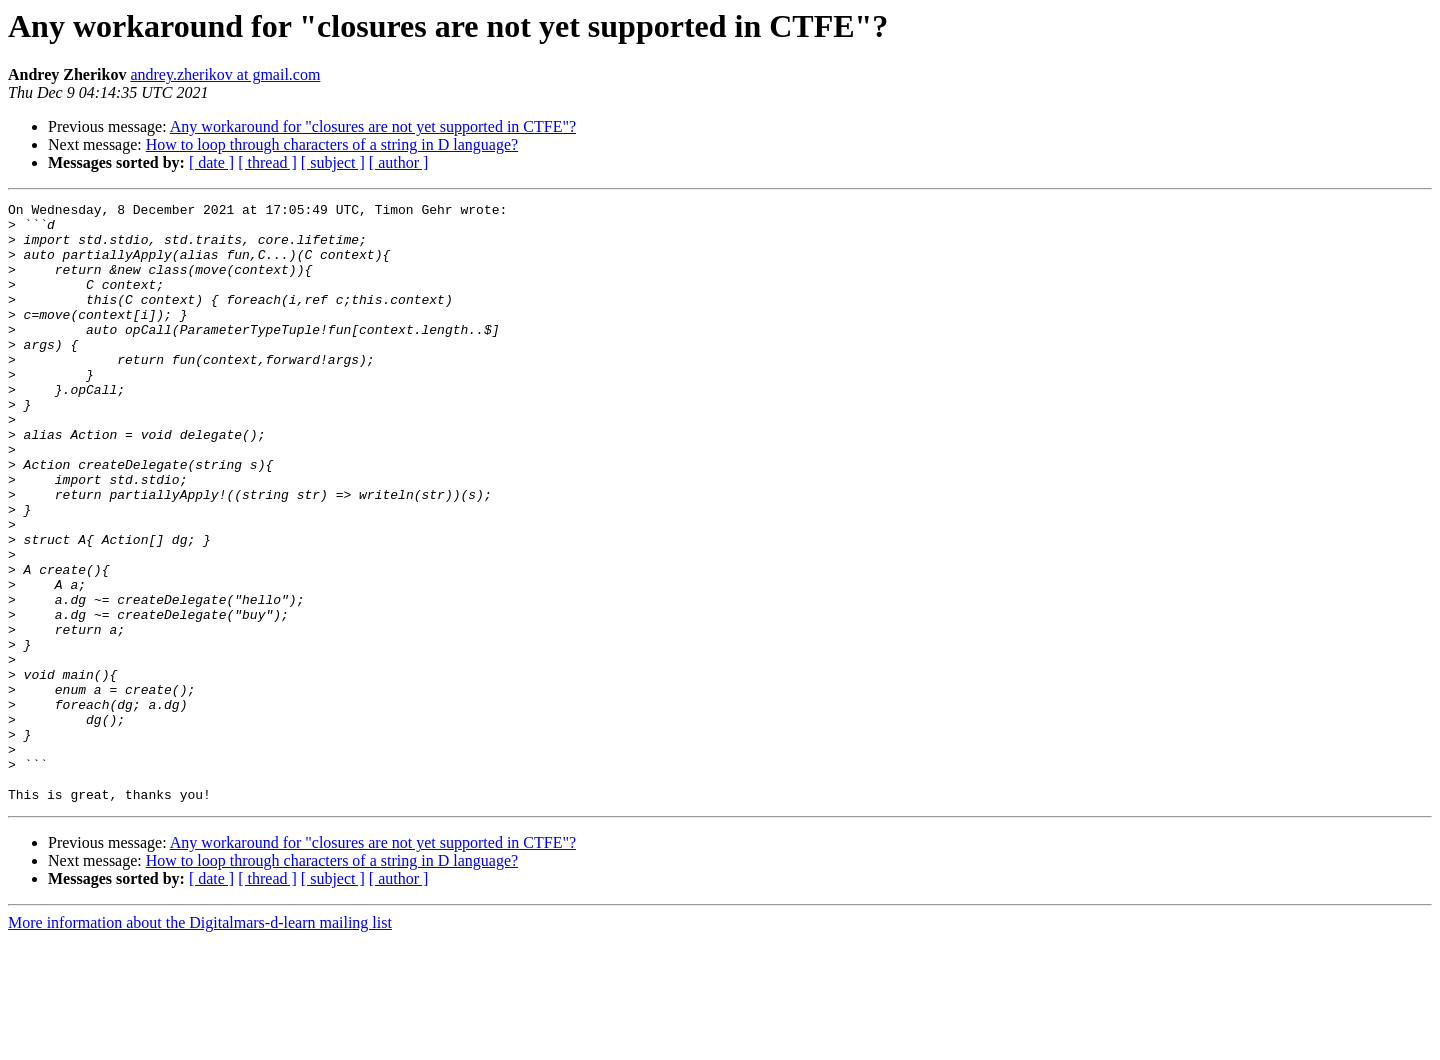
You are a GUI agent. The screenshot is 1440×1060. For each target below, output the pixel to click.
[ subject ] (333, 162)
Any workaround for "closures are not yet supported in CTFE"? (373, 126)
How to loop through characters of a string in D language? (332, 144)
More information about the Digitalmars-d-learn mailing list (200, 1042)
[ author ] (399, 162)
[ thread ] (267, 162)
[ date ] (211, 162)
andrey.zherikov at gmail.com (225, 74)
